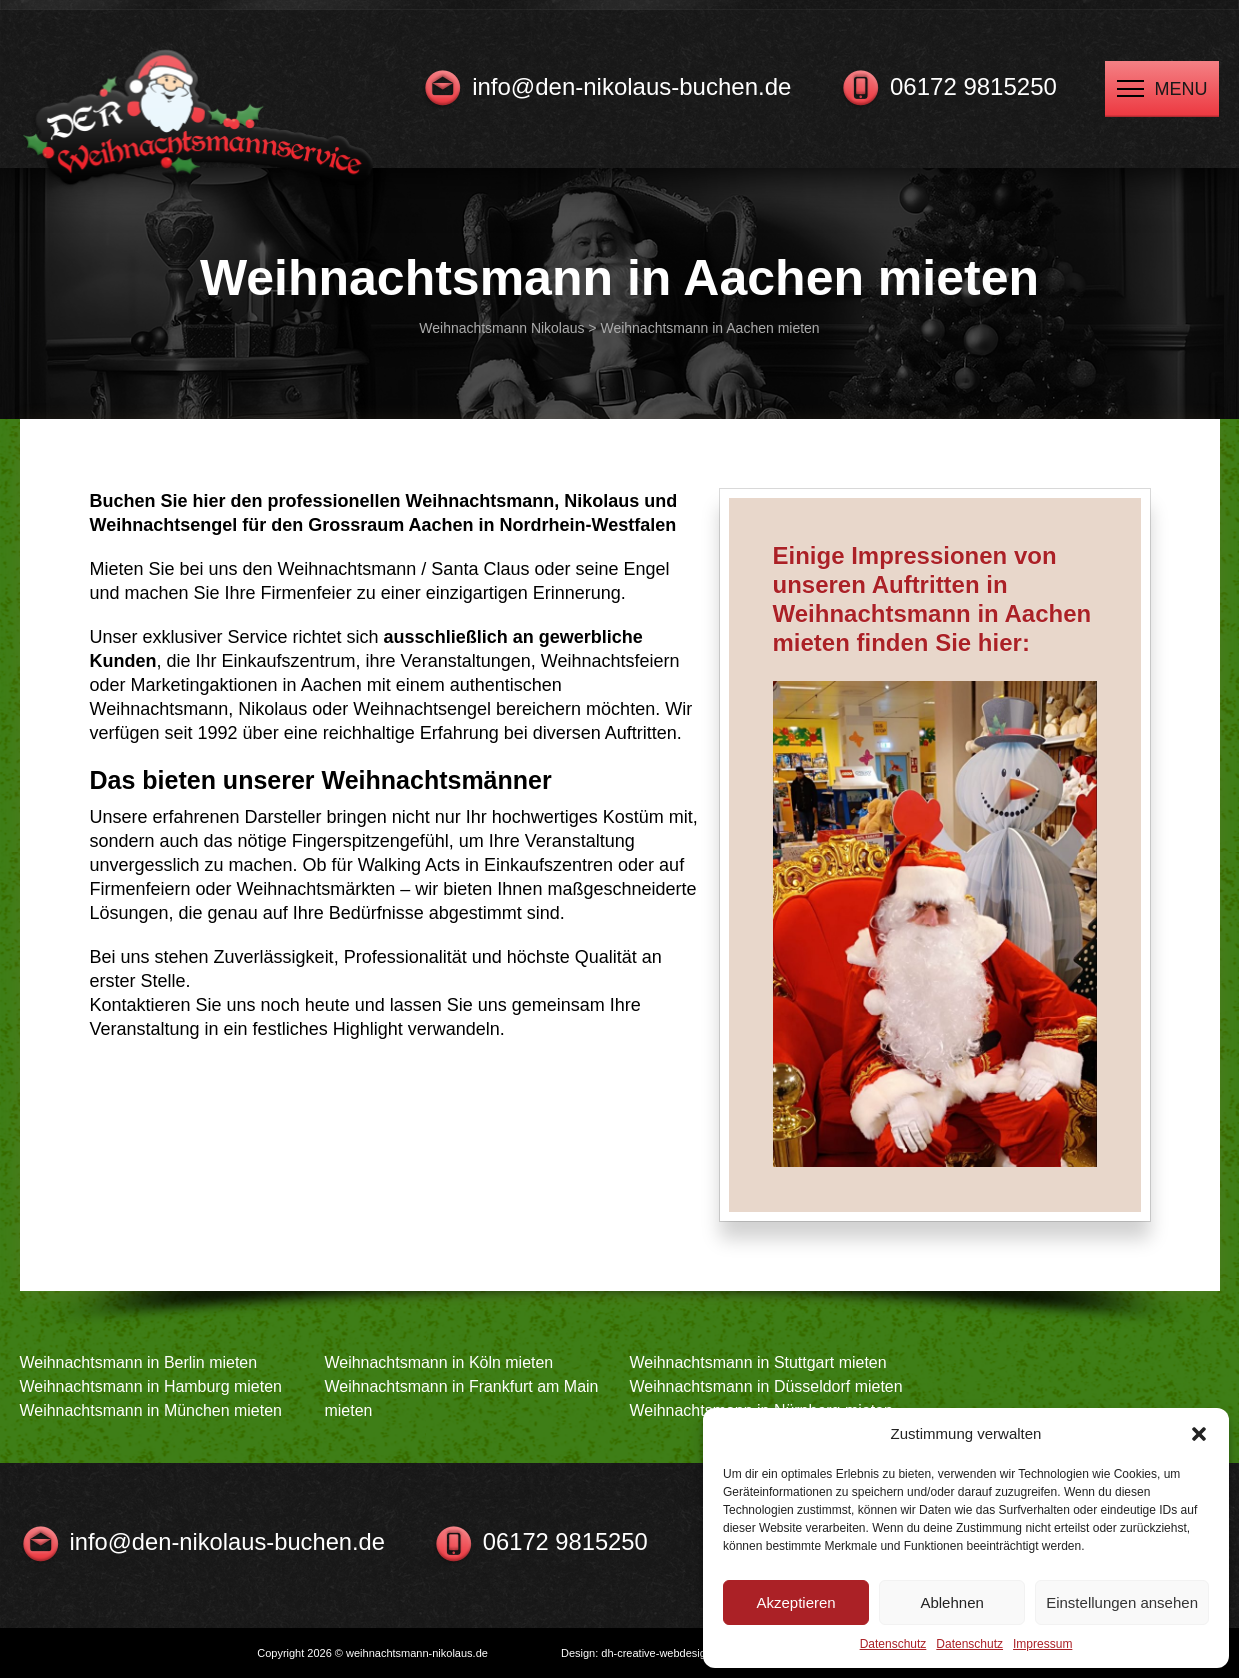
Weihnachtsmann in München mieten (151, 1410)
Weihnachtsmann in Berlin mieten (139, 1362)
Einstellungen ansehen (1122, 1602)
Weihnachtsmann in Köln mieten (439, 1362)
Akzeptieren (795, 1602)
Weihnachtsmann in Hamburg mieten (151, 1386)
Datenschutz (893, 1644)
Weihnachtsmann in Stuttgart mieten (759, 1362)
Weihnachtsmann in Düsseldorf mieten (767, 1386)
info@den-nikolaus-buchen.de (631, 86)
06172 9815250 (973, 86)
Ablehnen (951, 1602)
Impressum (1042, 1644)
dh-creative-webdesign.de (664, 1653)
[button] (1199, 1434)
